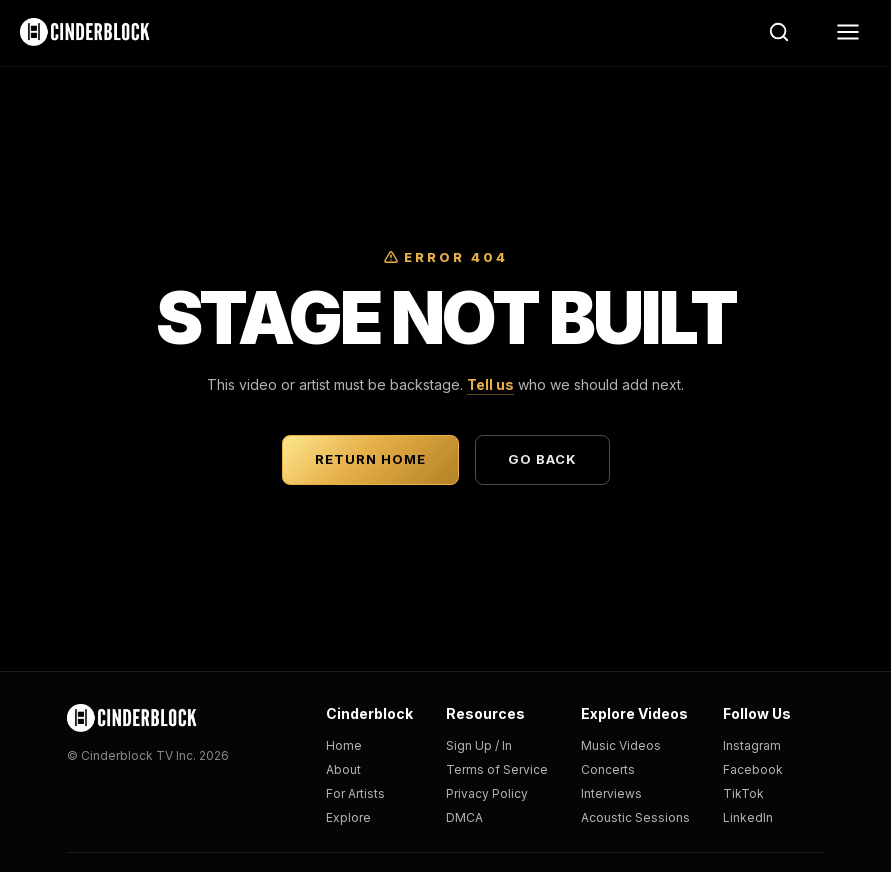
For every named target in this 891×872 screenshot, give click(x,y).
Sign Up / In (479, 745)
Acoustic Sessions (635, 817)
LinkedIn (748, 817)
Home (344, 745)
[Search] (779, 32)
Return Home (370, 459)
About (343, 769)
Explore (348, 817)
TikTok (743, 793)
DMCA (464, 817)
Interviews (611, 793)
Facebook (753, 769)
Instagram (752, 745)
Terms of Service (497, 769)
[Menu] (848, 32)
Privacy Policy (487, 793)
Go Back (542, 459)
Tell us (490, 384)
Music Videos (621, 745)
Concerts (608, 769)
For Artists (355, 793)
